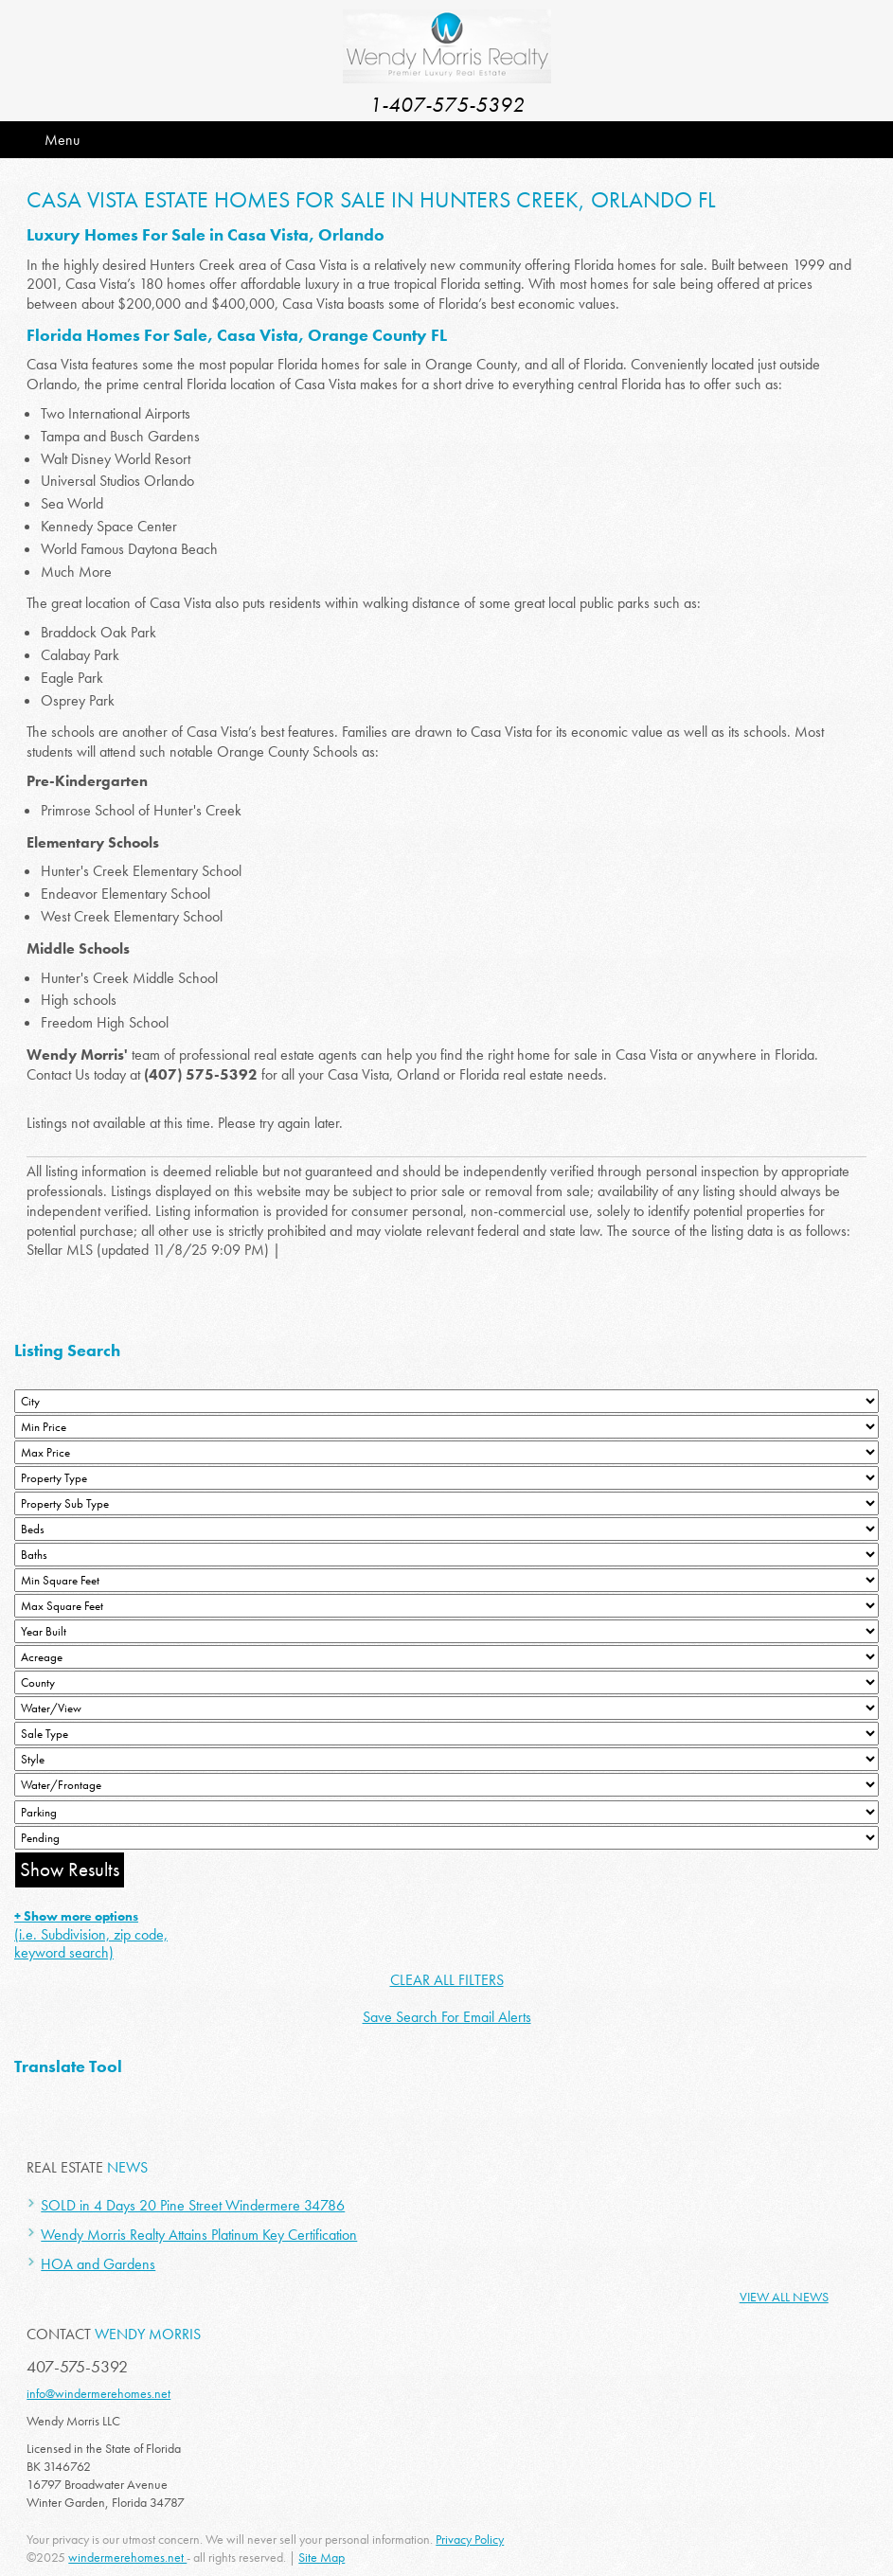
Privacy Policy (470, 2539)
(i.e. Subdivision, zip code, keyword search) (91, 1934)
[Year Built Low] (446, 1631)
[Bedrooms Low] (446, 1529)
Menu (62, 140)
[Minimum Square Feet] (446, 1580)
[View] (446, 1708)
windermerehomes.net (127, 2557)
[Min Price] (446, 1427)
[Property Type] (446, 1478)
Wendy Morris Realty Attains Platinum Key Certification (199, 2235)
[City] (446, 1401)
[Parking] (446, 1812)
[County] (446, 1682)
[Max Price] (446, 1452)
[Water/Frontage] (446, 1785)
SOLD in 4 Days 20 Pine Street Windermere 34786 (193, 2205)
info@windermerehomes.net (98, 2393)
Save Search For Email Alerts (447, 2017)
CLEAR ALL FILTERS (447, 1980)
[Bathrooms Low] (446, 1554)
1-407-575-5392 (447, 104)
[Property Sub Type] (446, 1503)
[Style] (446, 1759)
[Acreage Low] (446, 1657)
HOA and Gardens (98, 2264)
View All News (784, 2296)
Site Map (321, 2557)
